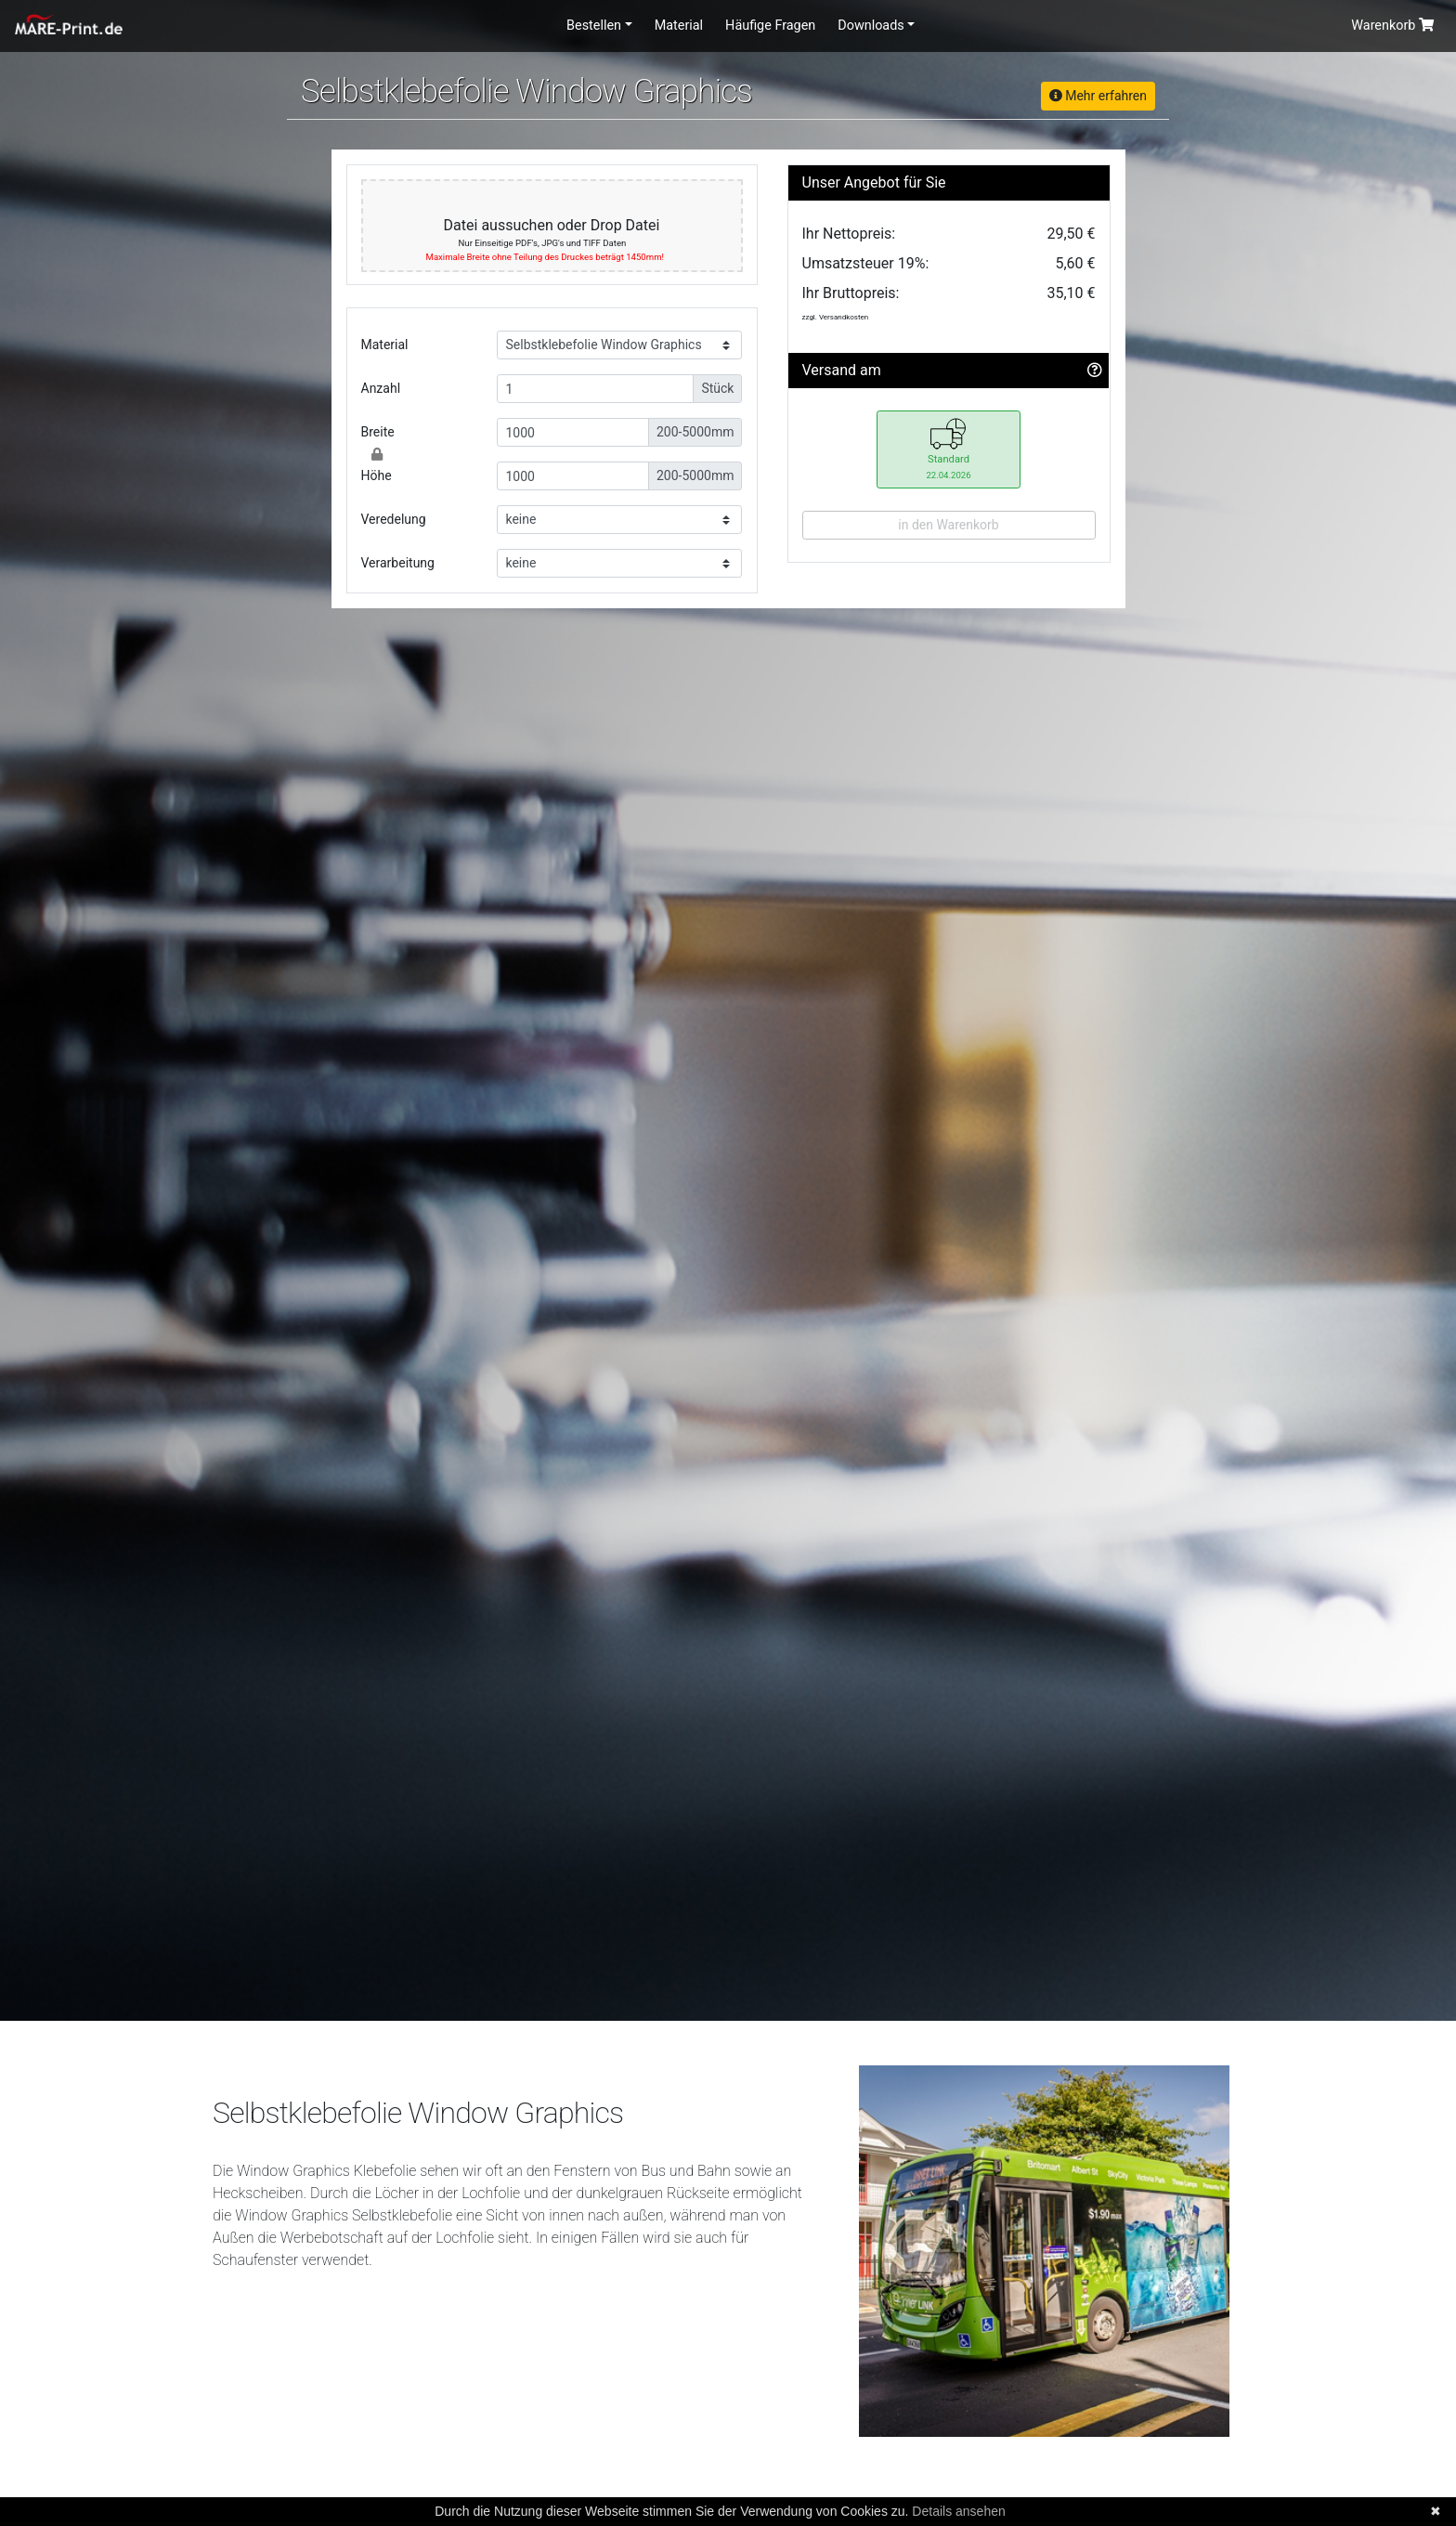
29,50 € (1070, 233)
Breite (378, 431)
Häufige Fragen (770, 25)
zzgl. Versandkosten (835, 317)
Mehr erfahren (1098, 95)
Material (679, 25)
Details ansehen (958, 2511)
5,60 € (1075, 263)
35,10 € (1070, 293)
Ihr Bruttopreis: (851, 293)
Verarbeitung (398, 562)
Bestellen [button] (593, 25)
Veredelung (393, 519)
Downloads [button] (871, 25)
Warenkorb (1392, 25)
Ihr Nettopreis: (849, 233)
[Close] (377, 454)
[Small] (595, 388)
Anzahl (381, 388)
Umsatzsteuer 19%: (866, 263)
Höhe (376, 475)
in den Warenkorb (948, 524)
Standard (948, 447)
